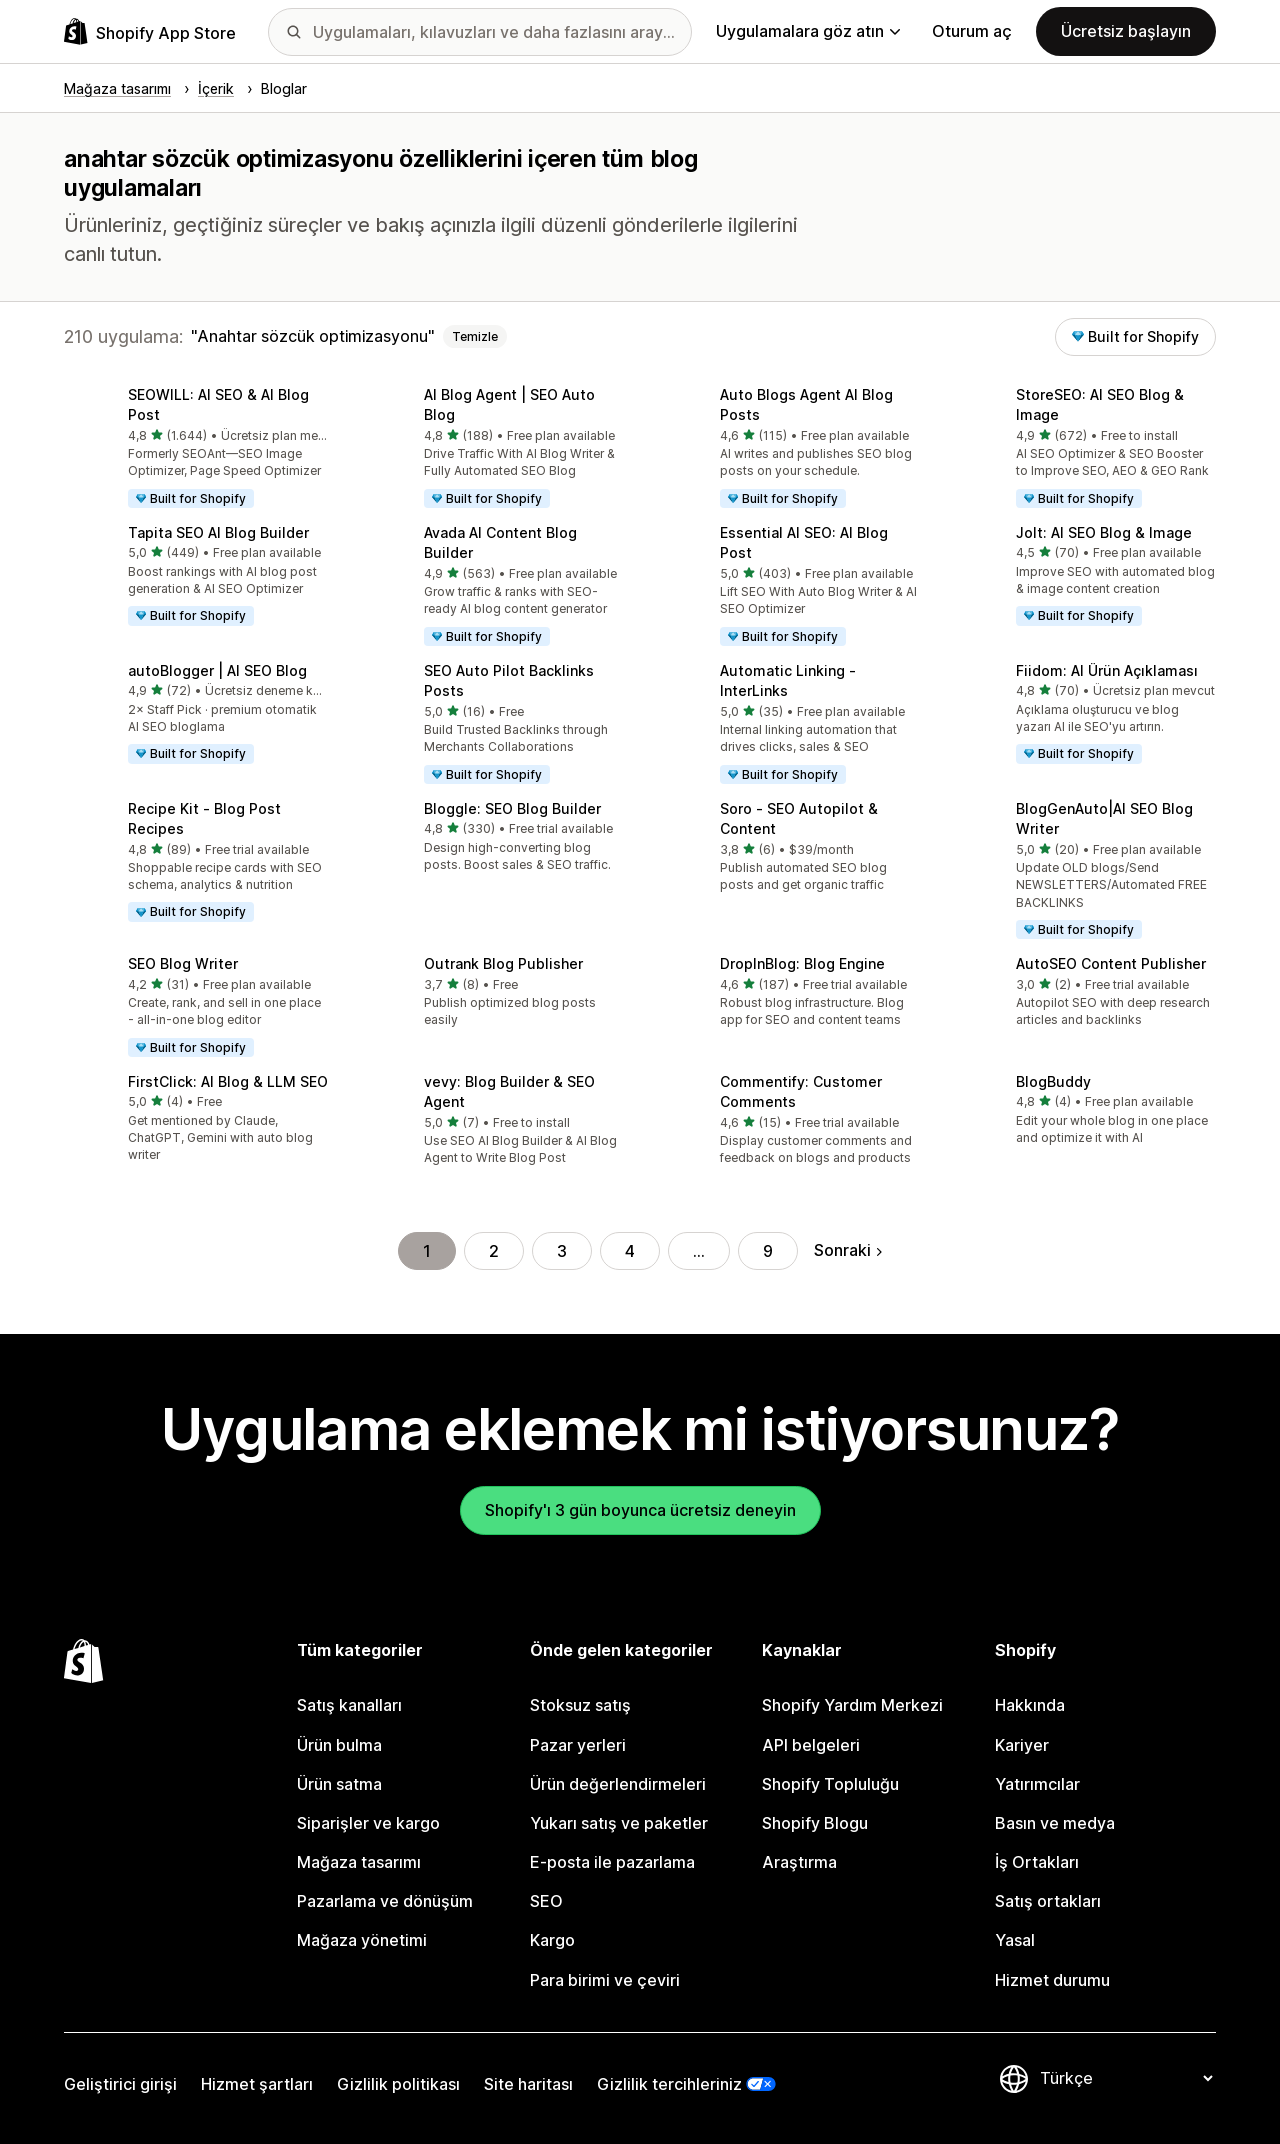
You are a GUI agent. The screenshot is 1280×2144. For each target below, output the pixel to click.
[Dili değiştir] (1126, 2079)
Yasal (1015, 1940)
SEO (546, 1901)
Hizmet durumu (1052, 1980)
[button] (196, 449)
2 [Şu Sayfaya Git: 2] (494, 1251)
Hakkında (1030, 1705)
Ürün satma (339, 1784)
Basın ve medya (1055, 1823)
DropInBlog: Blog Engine (802, 963)
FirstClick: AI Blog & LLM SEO (228, 1081)
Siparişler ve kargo (368, 1823)
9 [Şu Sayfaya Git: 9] (768, 1251)
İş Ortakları (1037, 1862)
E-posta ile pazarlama (612, 1862)
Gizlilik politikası (398, 2084)
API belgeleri (811, 1745)
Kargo (552, 1940)
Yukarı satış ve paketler (619, 1823)
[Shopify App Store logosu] (150, 31)
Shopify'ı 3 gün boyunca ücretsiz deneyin (640, 1510)
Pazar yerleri (578, 1745)
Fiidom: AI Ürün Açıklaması (1107, 670)
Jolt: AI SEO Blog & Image (1104, 532)
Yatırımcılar (1037, 1784)
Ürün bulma (339, 1745)
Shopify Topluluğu (830, 1784)
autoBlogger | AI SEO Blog (217, 670)
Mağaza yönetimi (362, 1940)
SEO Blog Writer (183, 963)
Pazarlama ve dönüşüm (385, 1901)
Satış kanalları (349, 1705)
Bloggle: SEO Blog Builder (512, 808)
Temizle (475, 336)
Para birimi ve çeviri (605, 1980)
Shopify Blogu (815, 1823)
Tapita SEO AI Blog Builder (218, 532)
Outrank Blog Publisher (503, 963)
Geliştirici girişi (120, 2084)
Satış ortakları (1048, 1901)
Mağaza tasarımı (359, 1862)
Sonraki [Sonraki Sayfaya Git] (848, 1250)
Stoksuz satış (580, 1705)
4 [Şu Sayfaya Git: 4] (630, 1251)
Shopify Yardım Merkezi (852, 1705)
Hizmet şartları (257, 2084)
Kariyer (1022, 1745)
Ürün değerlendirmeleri (618, 1784)
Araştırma (799, 1862)
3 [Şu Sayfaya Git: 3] (562, 1251)
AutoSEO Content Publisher (1111, 963)
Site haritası (528, 2084)
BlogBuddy (1053, 1081)
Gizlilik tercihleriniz (669, 2084)
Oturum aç (972, 31)
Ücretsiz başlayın (1126, 31)
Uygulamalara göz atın (808, 31)
